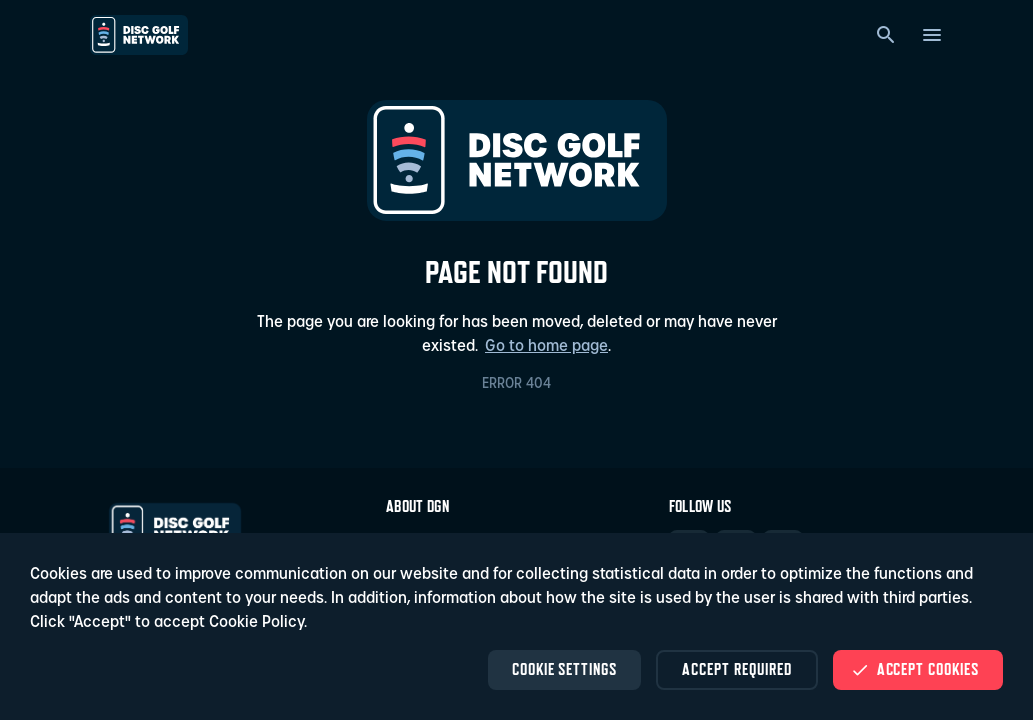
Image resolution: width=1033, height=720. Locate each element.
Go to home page (546, 347)
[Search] (886, 35)
